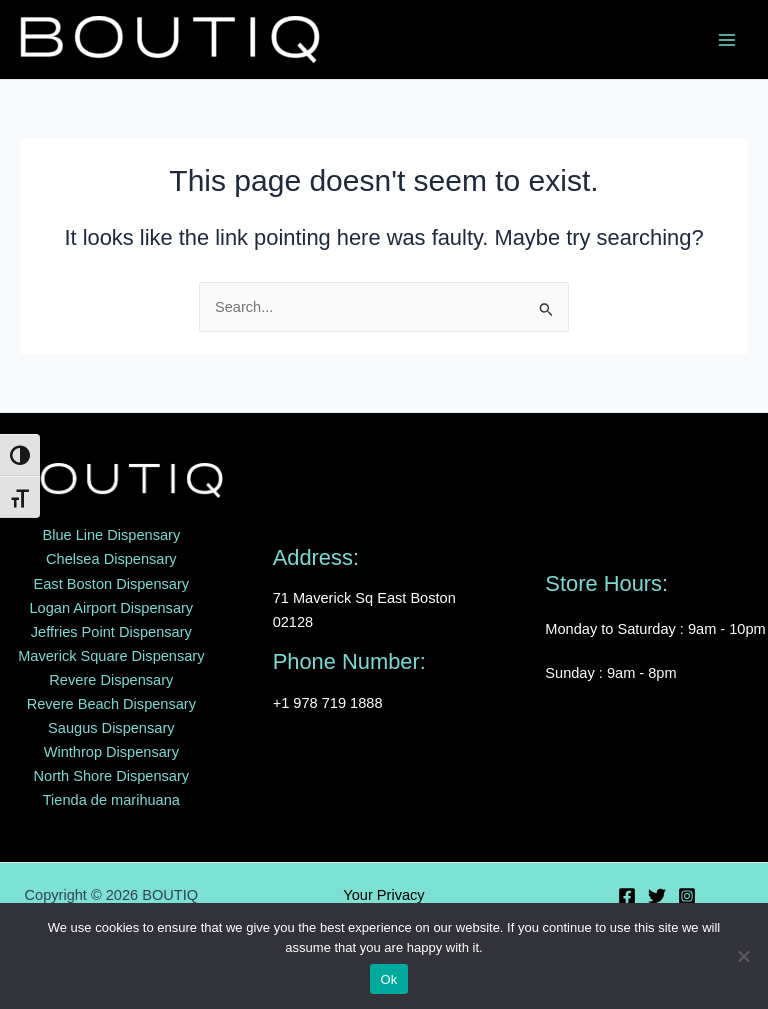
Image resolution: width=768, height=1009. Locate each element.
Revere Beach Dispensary (111, 704)
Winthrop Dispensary (111, 752)
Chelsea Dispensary (111, 559)
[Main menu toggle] (727, 40)
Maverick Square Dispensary (111, 656)
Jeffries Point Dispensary (111, 632)
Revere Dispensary (111, 680)
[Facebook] (627, 896)
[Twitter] (657, 896)
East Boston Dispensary (112, 584)
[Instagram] (687, 896)
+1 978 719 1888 (328, 703)
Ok (388, 979)
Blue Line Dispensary (111, 535)
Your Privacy (383, 895)
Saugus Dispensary (111, 728)
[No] (743, 956)
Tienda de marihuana (111, 800)
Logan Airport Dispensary (111, 608)
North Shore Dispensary (112, 776)
